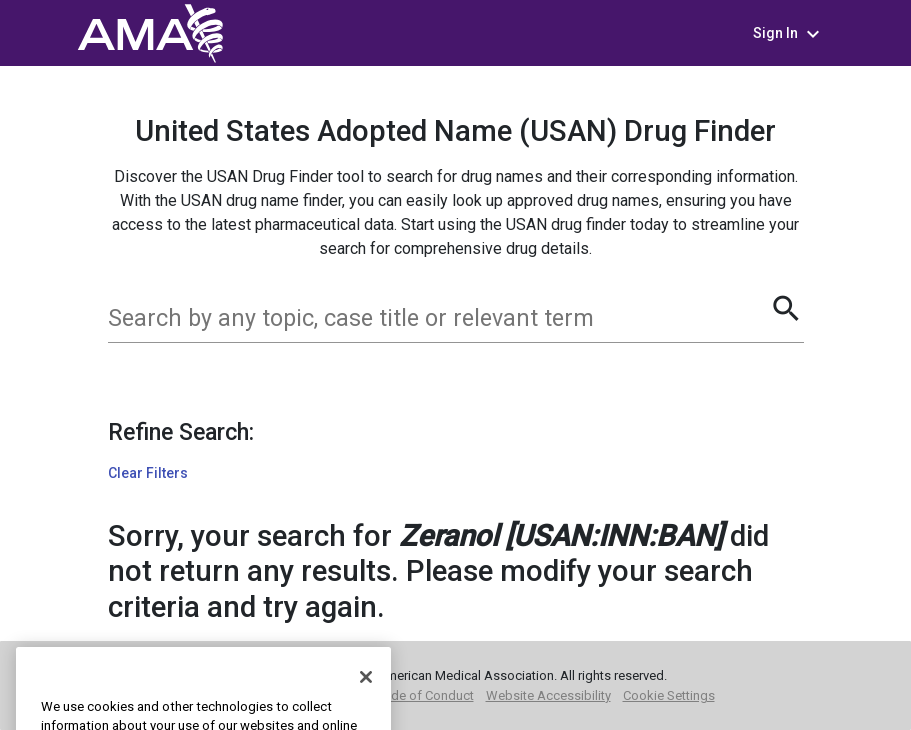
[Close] (366, 700)
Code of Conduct (424, 695)
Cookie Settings (669, 695)
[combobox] (438, 319)
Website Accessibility (548, 695)
